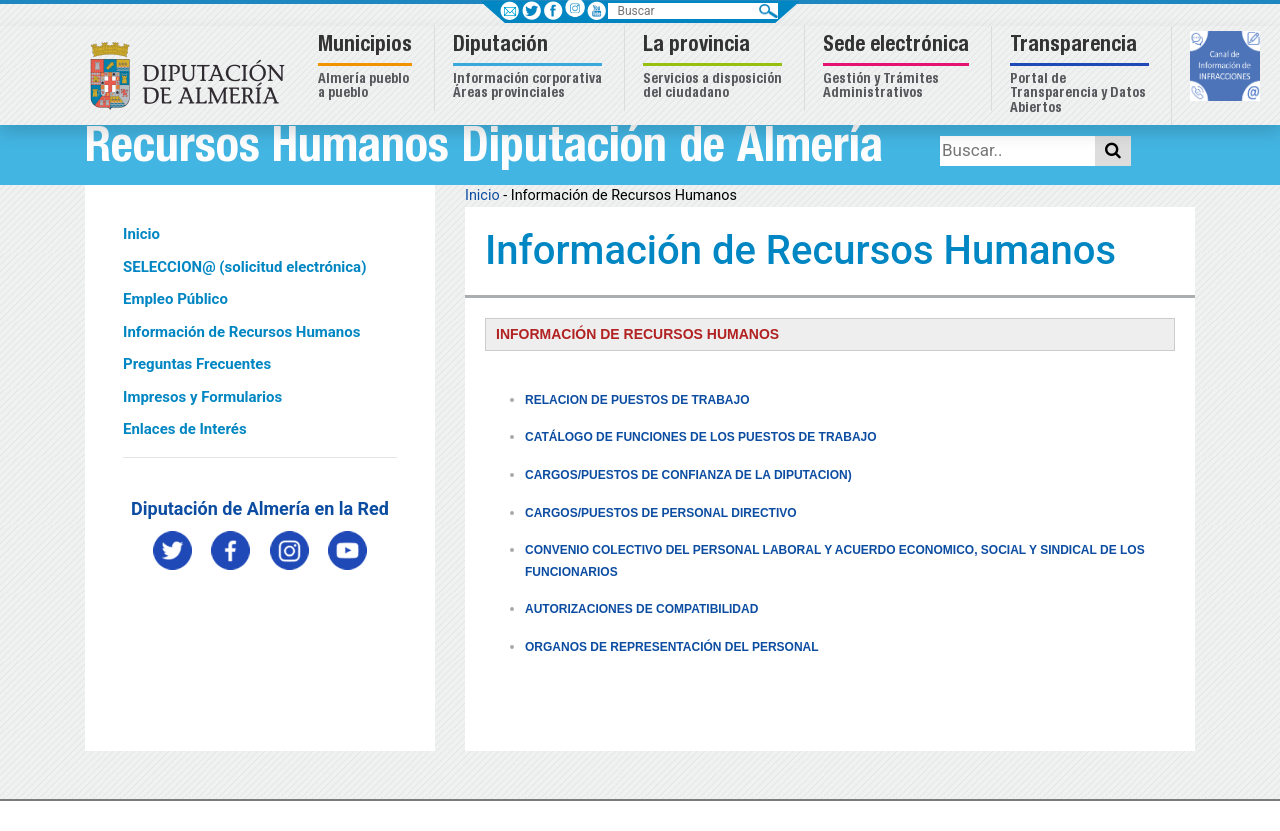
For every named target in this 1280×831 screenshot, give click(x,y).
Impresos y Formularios (202, 397)
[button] (367, 68)
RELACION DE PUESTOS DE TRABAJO (637, 400)
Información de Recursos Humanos (241, 332)
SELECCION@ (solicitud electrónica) (244, 267)
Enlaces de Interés (185, 429)
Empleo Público (175, 299)
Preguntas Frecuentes (197, 364)
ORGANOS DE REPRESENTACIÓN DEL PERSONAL (672, 647)
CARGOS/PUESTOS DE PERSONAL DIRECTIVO (661, 513)
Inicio (141, 234)
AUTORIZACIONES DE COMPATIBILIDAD (641, 609)
